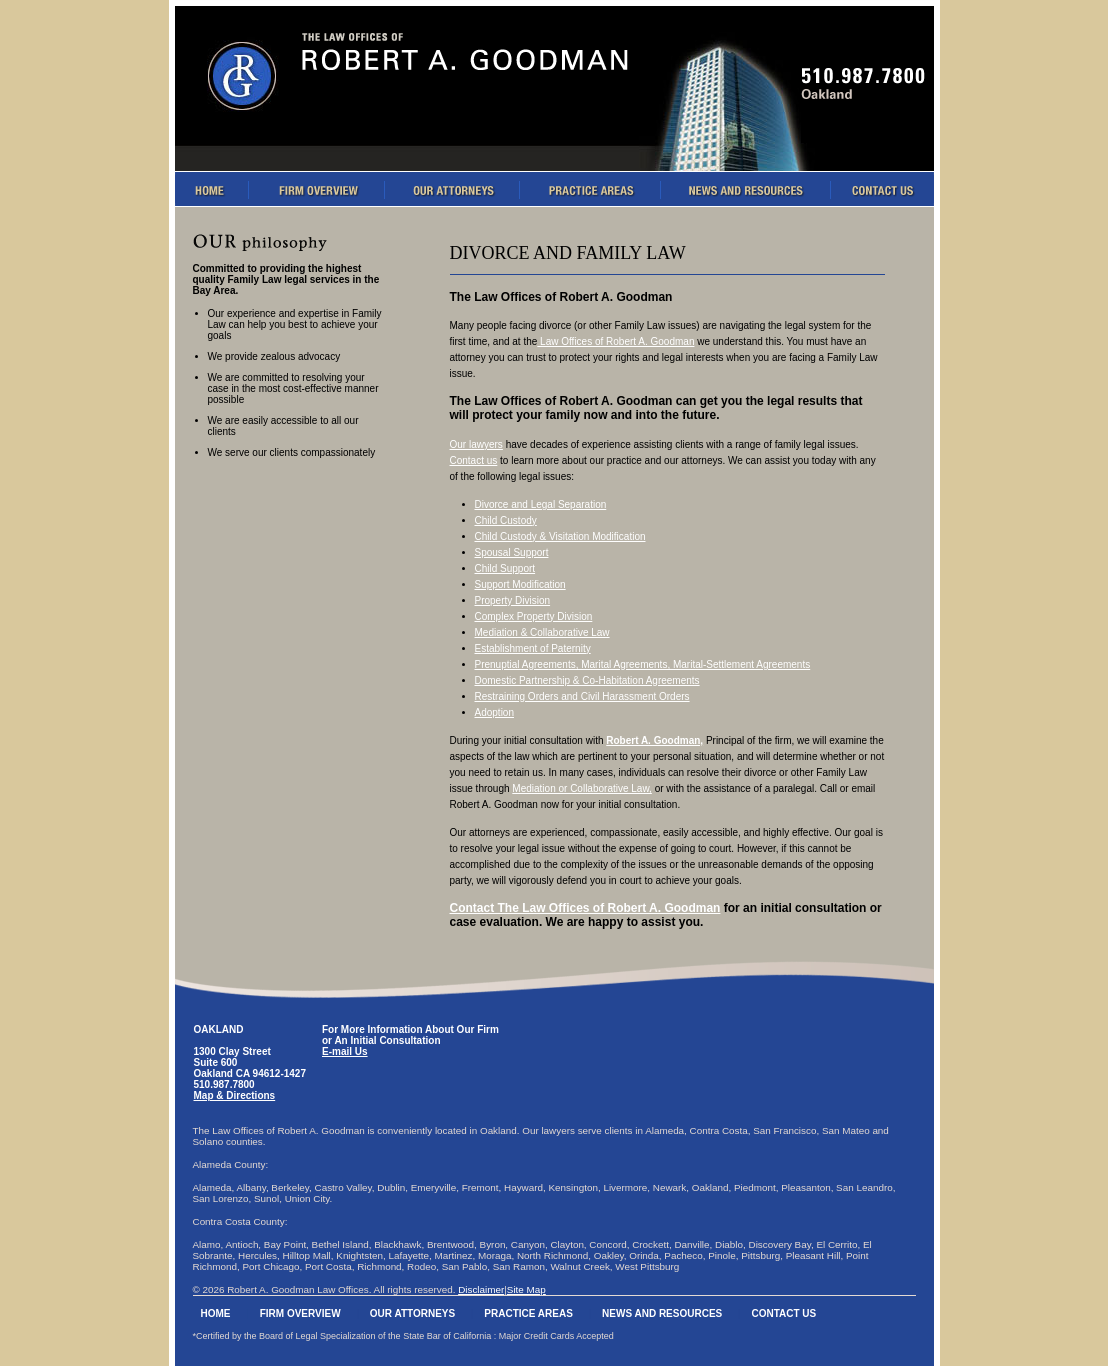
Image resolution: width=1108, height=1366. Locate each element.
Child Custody (506, 520)
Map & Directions (235, 1095)
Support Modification (520, 584)
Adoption (494, 712)
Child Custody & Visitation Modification (560, 536)
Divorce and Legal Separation (541, 504)
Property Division (513, 600)
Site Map (526, 1289)
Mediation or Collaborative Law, (582, 788)
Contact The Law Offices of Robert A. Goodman (585, 908)
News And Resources (662, 1313)
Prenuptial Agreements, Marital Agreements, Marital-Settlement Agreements (643, 664)
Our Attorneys (412, 1313)
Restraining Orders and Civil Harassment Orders (582, 696)
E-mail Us (345, 1051)
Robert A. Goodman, (654, 740)
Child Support (505, 568)
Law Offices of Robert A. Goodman (615, 341)
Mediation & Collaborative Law (542, 632)
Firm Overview (300, 1313)
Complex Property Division (534, 616)
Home (216, 1313)
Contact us (474, 460)
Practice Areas (528, 1313)
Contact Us (783, 1313)
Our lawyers (476, 444)
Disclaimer (481, 1289)
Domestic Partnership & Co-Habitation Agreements (587, 680)
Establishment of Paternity (533, 648)
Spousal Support (512, 552)
